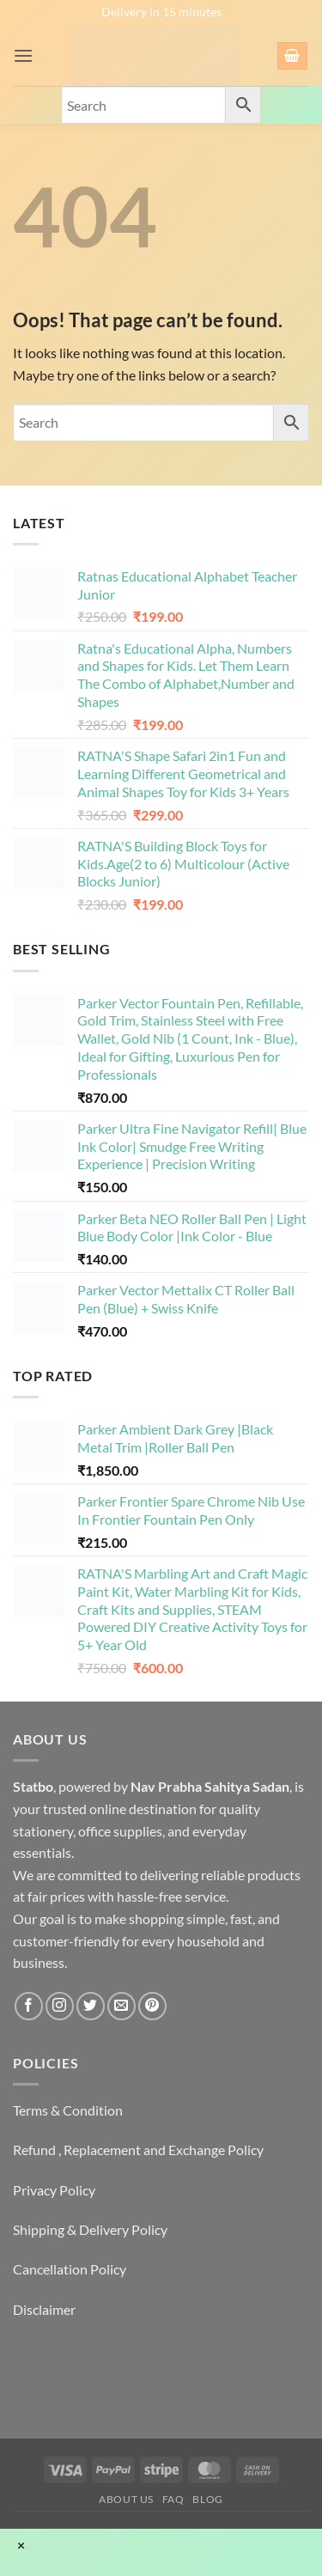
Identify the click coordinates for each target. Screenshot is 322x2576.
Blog (207, 2499)
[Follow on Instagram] (60, 2006)
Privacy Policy (54, 2190)
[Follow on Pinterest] (152, 2006)
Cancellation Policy (69, 2269)
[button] (23, 55)
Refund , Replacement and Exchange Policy (138, 2149)
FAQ (173, 2499)
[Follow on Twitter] (90, 2006)
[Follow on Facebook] (29, 2006)
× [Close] (21, 2545)
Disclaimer (44, 2309)
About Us (126, 2499)
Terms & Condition (68, 2110)
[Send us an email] (121, 2006)
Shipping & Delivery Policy (90, 2229)
